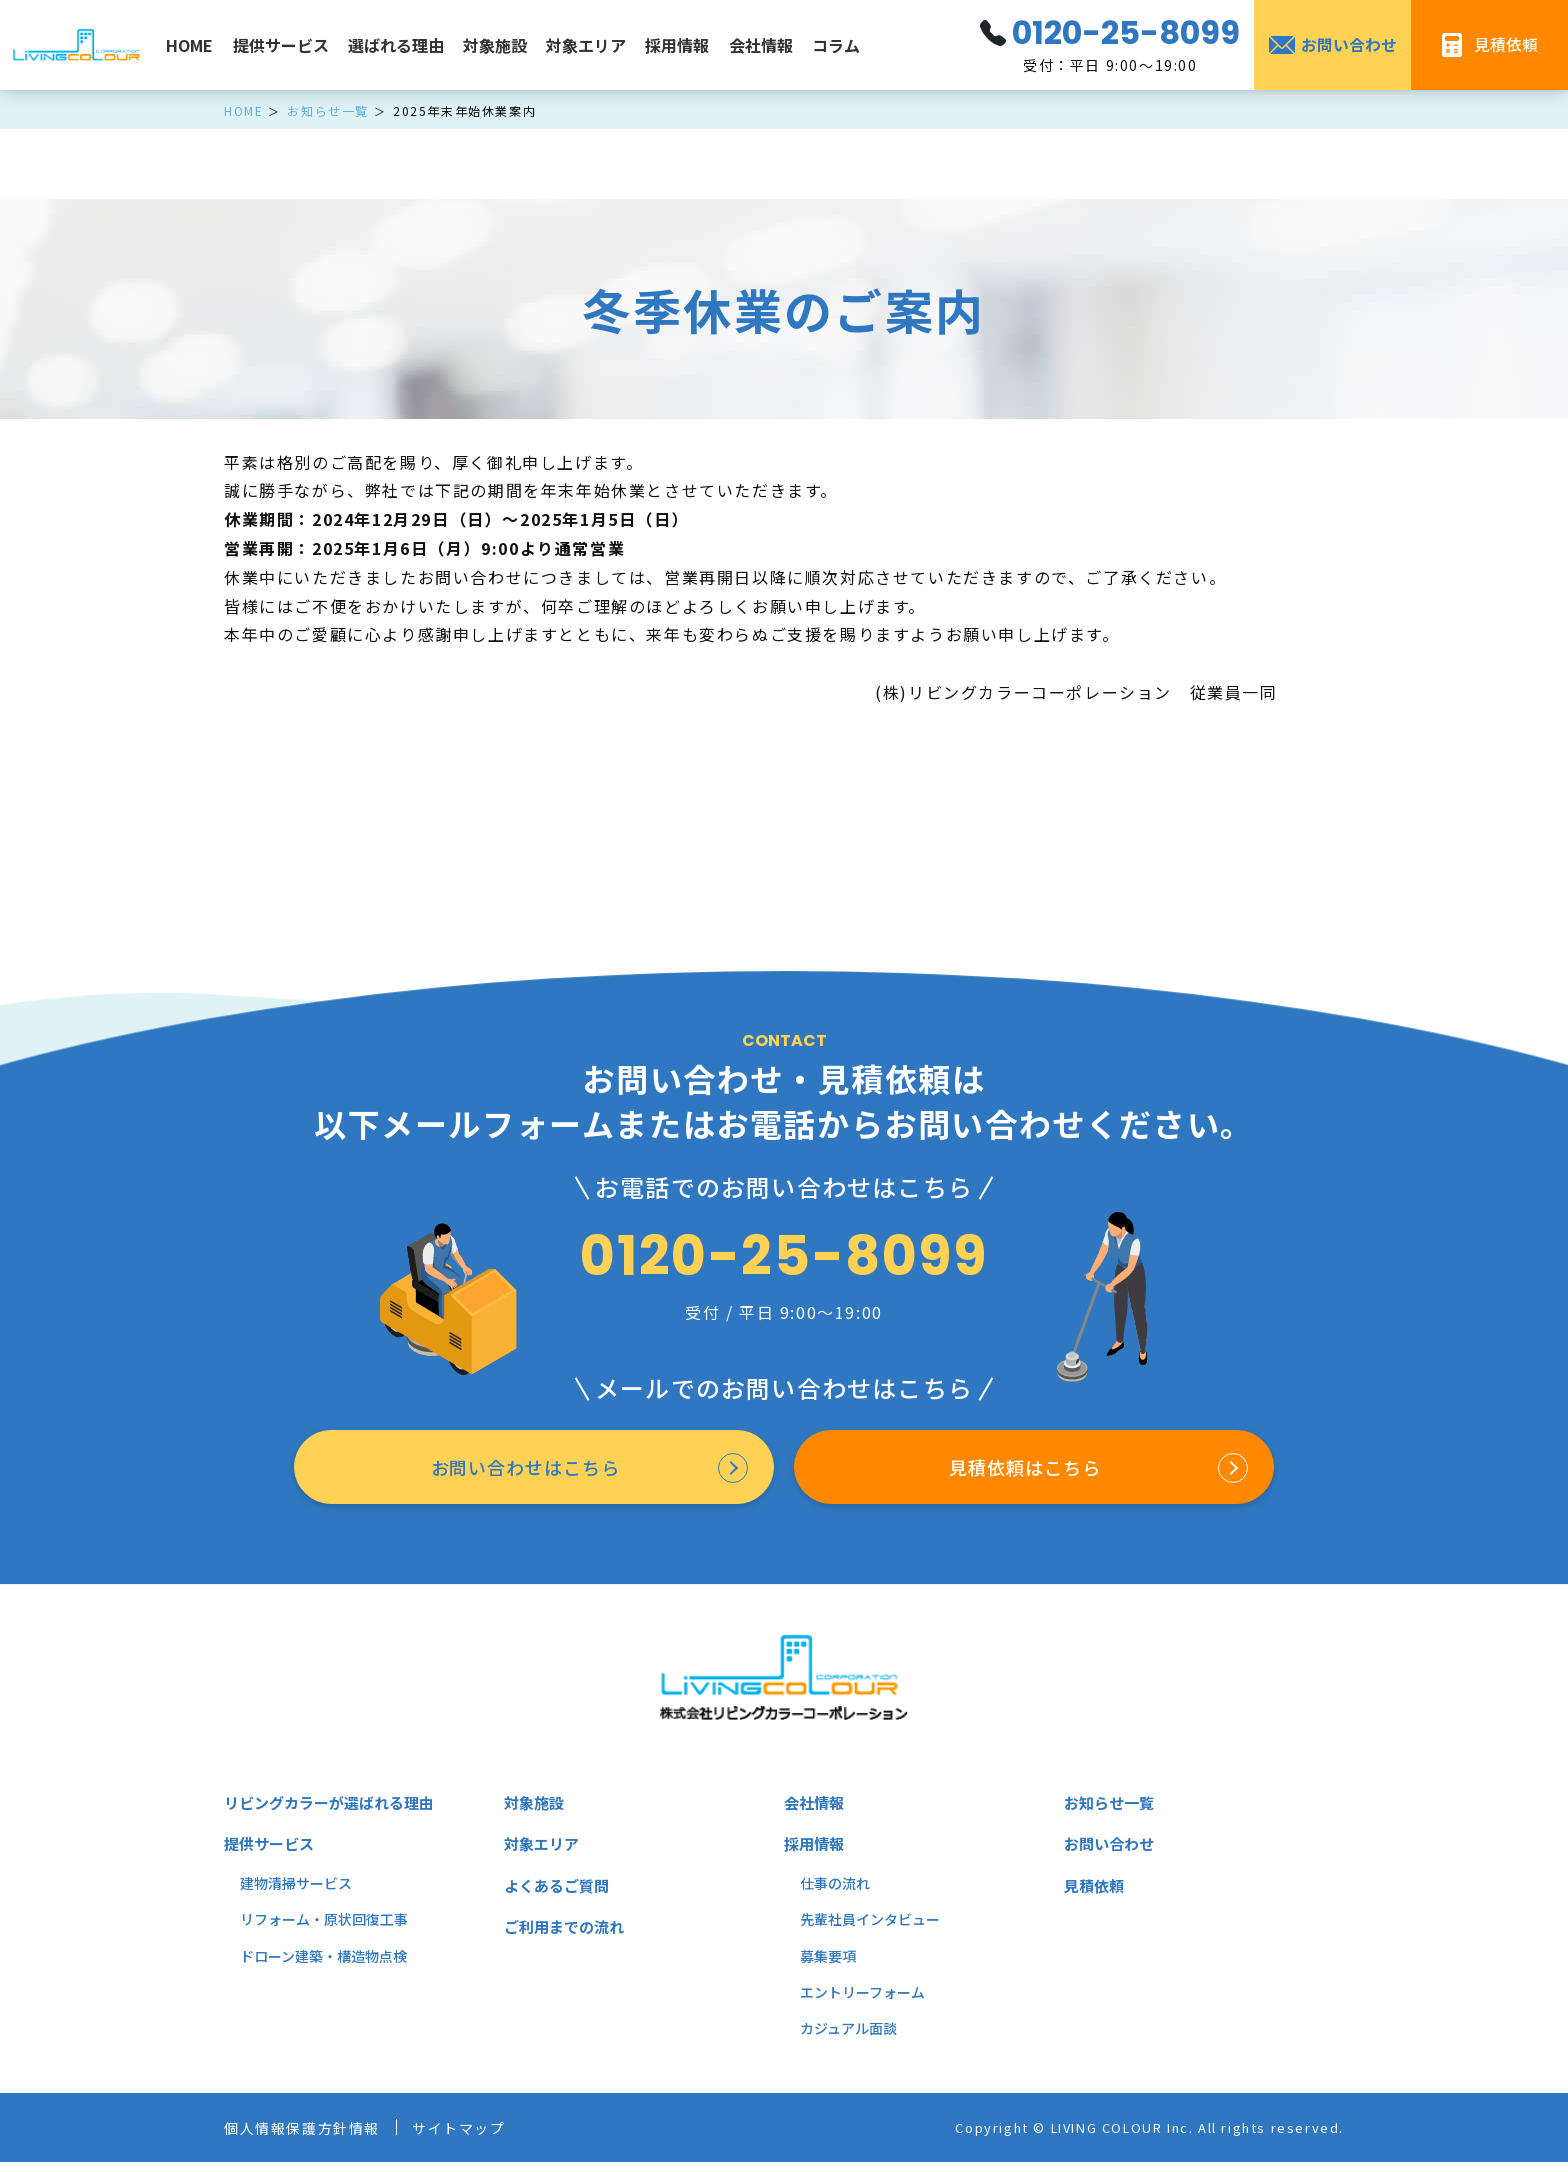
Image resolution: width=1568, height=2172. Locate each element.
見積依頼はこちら (1022, 1472)
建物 (254, 1894)
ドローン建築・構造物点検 (323, 1966)
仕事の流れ (835, 1894)
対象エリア (586, 45)
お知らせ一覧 (1112, 1813)
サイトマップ (485, 2138)
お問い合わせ (1112, 1854)
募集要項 (828, 1966)
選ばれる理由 (396, 45)
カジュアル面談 (848, 2039)
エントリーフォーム (862, 2003)
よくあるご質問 (560, 1896)
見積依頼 (1096, 1896)
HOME (189, 45)
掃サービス (317, 1894)
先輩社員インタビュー (870, 1930)
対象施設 (495, 45)
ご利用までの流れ (568, 1937)
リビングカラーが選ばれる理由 (336, 1813)
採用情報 (677, 45)
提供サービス (281, 45)
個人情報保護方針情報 (312, 2138)
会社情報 (761, 45)
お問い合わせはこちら (522, 1472)
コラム (836, 45)
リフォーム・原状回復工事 (324, 1930)
